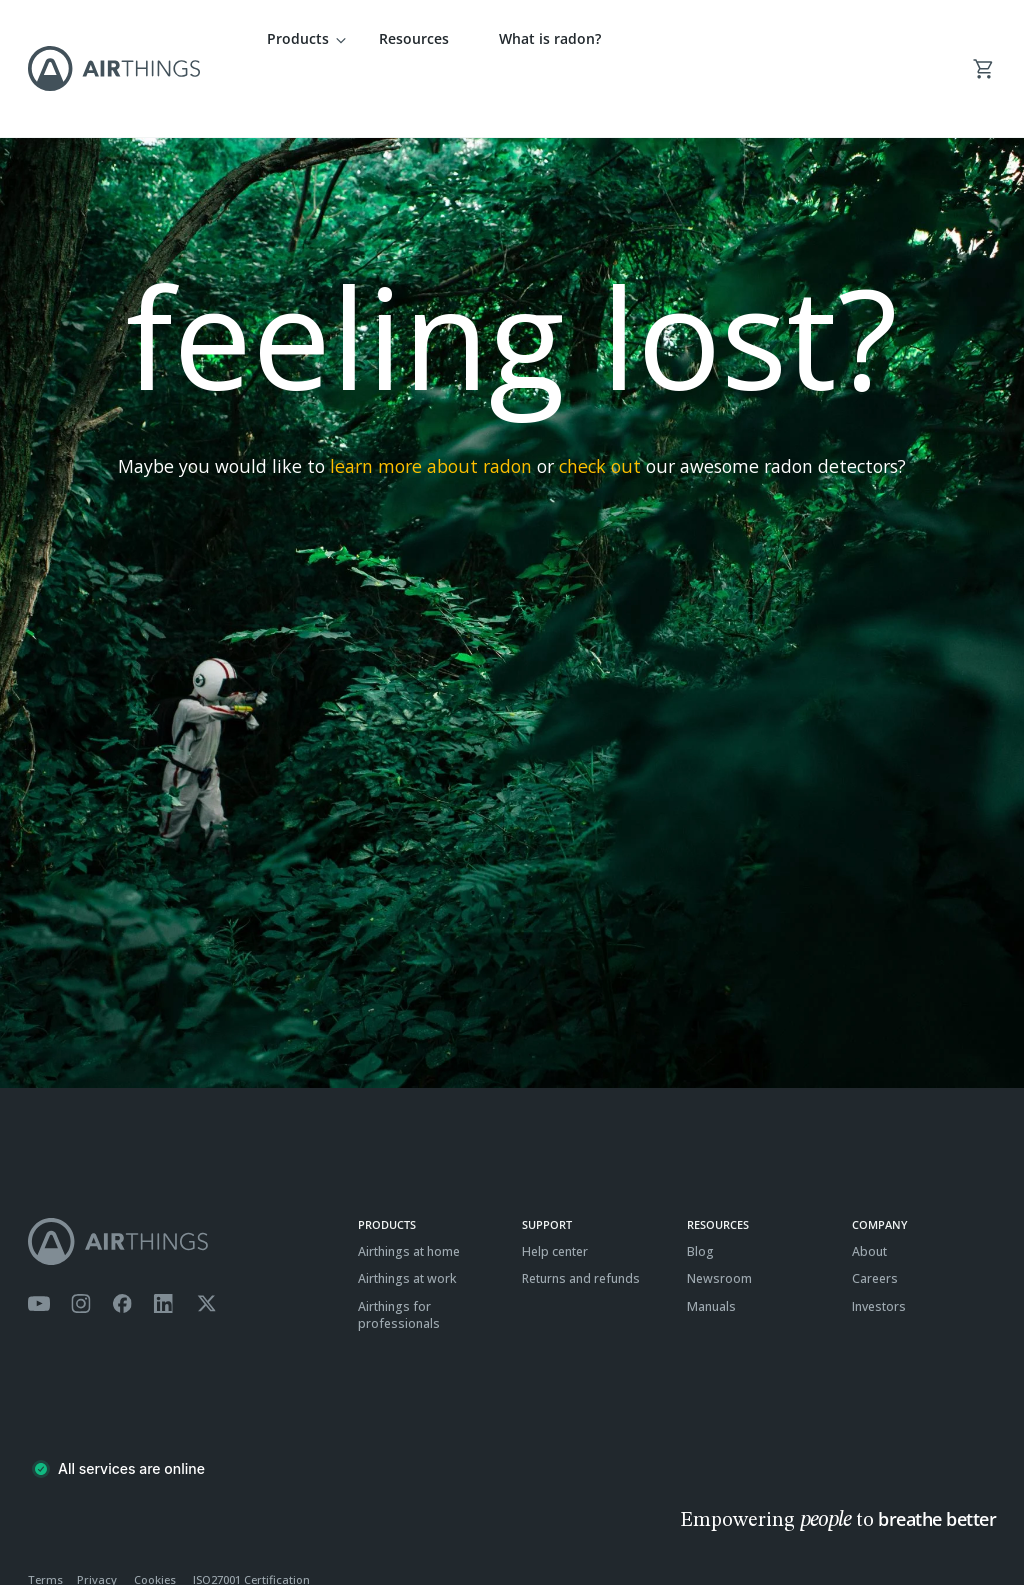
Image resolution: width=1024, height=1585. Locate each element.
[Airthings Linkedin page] (164, 1245)
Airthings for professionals (399, 1256)
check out (600, 407)
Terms (45, 1520)
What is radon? (550, 38)
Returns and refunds (581, 1219)
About (869, 1192)
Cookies (155, 1520)
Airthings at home (409, 1192)
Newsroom (719, 1219)
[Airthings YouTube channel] (39, 1245)
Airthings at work (407, 1219)
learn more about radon (431, 407)
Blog (700, 1192)
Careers (875, 1219)
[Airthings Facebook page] (122, 1245)
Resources (414, 38)
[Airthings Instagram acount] (81, 1245)
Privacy (97, 1520)
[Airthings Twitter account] (206, 1245)
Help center (555, 1192)
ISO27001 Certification (251, 1520)
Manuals (711, 1247)
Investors (879, 1247)
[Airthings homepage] (182, 1182)
